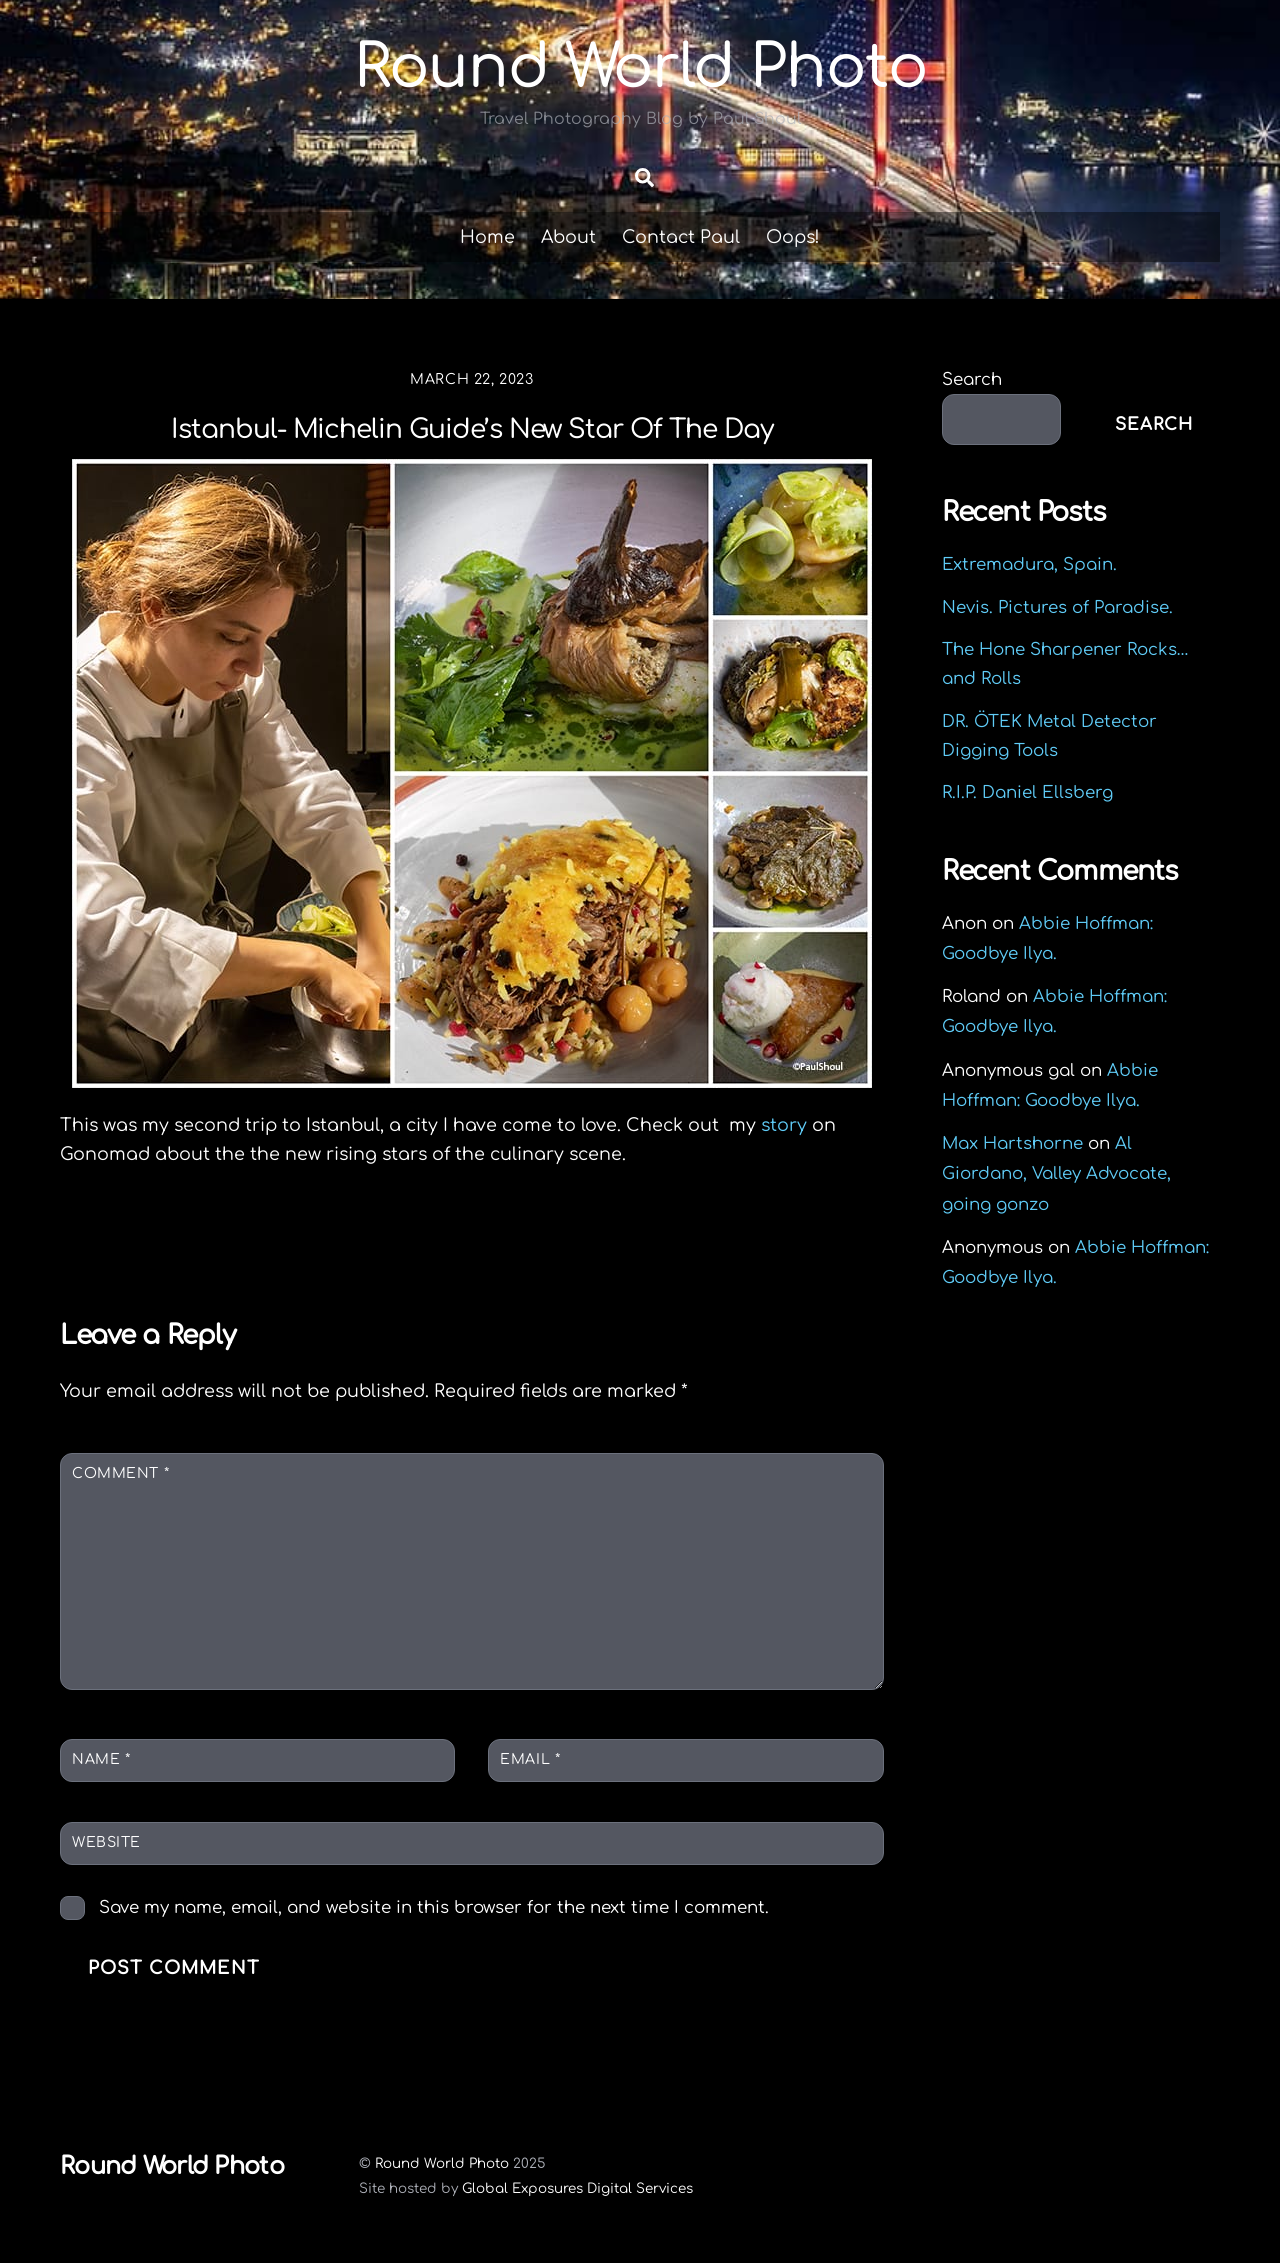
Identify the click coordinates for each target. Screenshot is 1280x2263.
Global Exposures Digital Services (577, 2188)
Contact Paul (681, 237)
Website (106, 1842)
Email (530, 1759)
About (568, 237)
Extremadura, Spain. (1029, 564)
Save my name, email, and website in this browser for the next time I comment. (434, 1907)
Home (487, 237)
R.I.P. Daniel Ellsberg (1027, 792)
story (786, 1125)
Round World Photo (442, 2163)
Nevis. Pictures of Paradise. (1057, 607)
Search (972, 379)
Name (101, 1759)
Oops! (793, 237)
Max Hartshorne (1012, 1143)
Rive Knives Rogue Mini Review (252, 1241)
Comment (120, 1473)
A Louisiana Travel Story (721, 1241)
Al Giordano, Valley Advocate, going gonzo (1056, 1173)
